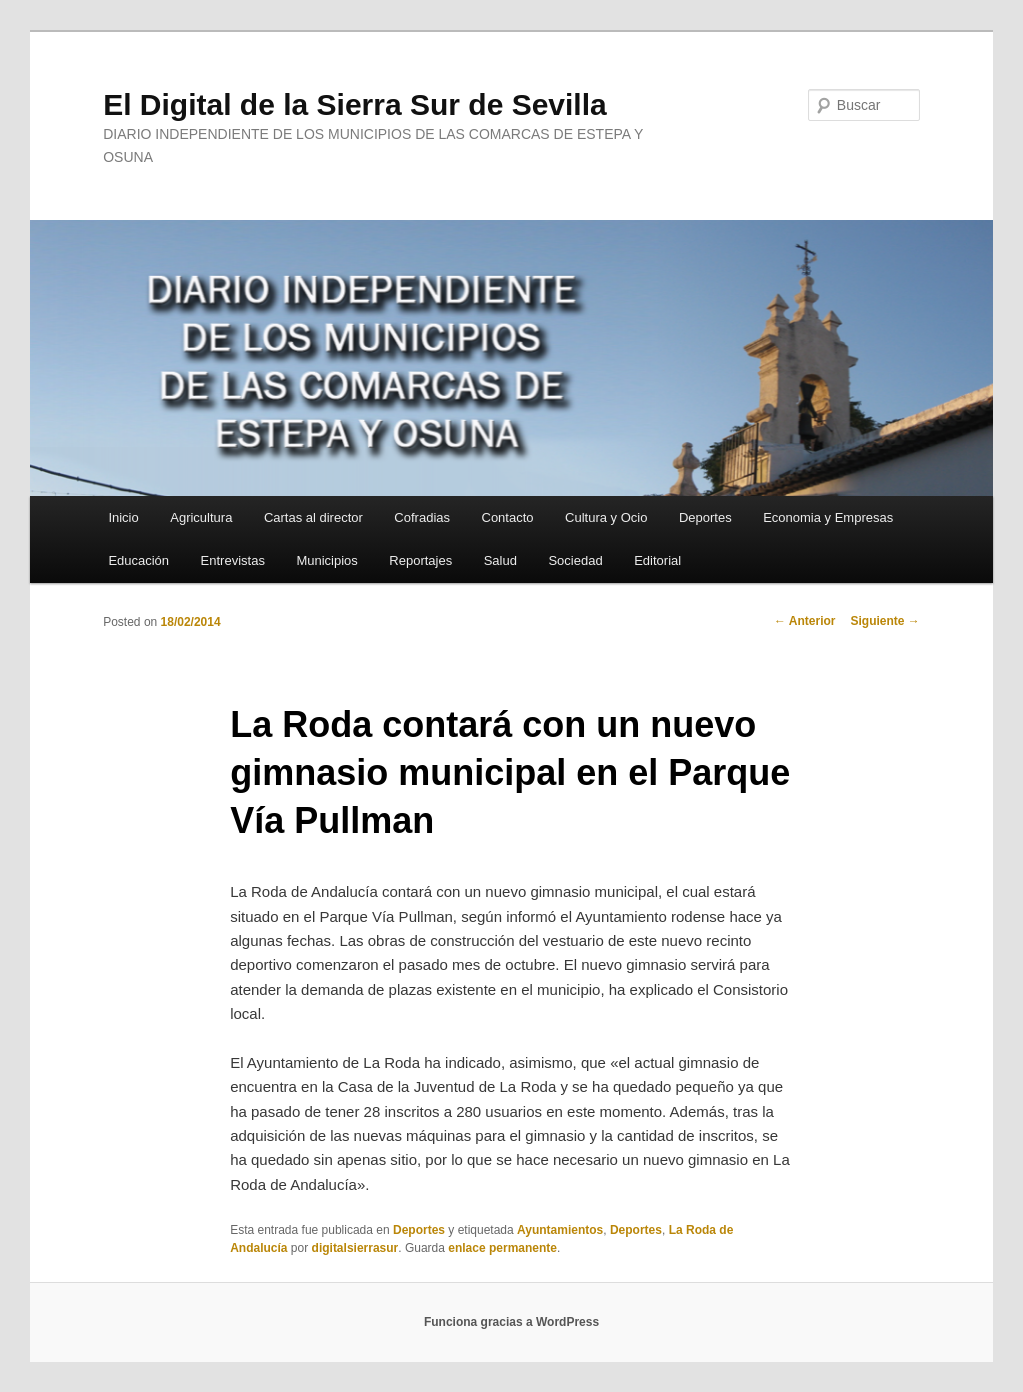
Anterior (805, 621)
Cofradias (422, 517)
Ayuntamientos (560, 1230)
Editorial (657, 560)
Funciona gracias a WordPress (511, 1322)
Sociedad (575, 560)
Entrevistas (233, 560)
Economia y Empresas (828, 517)
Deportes (705, 517)
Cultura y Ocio (606, 517)
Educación (138, 560)
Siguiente (884, 621)
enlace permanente (502, 1248)
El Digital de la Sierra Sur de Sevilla (355, 104)
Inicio (123, 517)
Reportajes (420, 560)
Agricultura (201, 517)
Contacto (508, 517)
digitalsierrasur (355, 1248)
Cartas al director (313, 517)
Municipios (326, 560)
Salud (500, 560)
